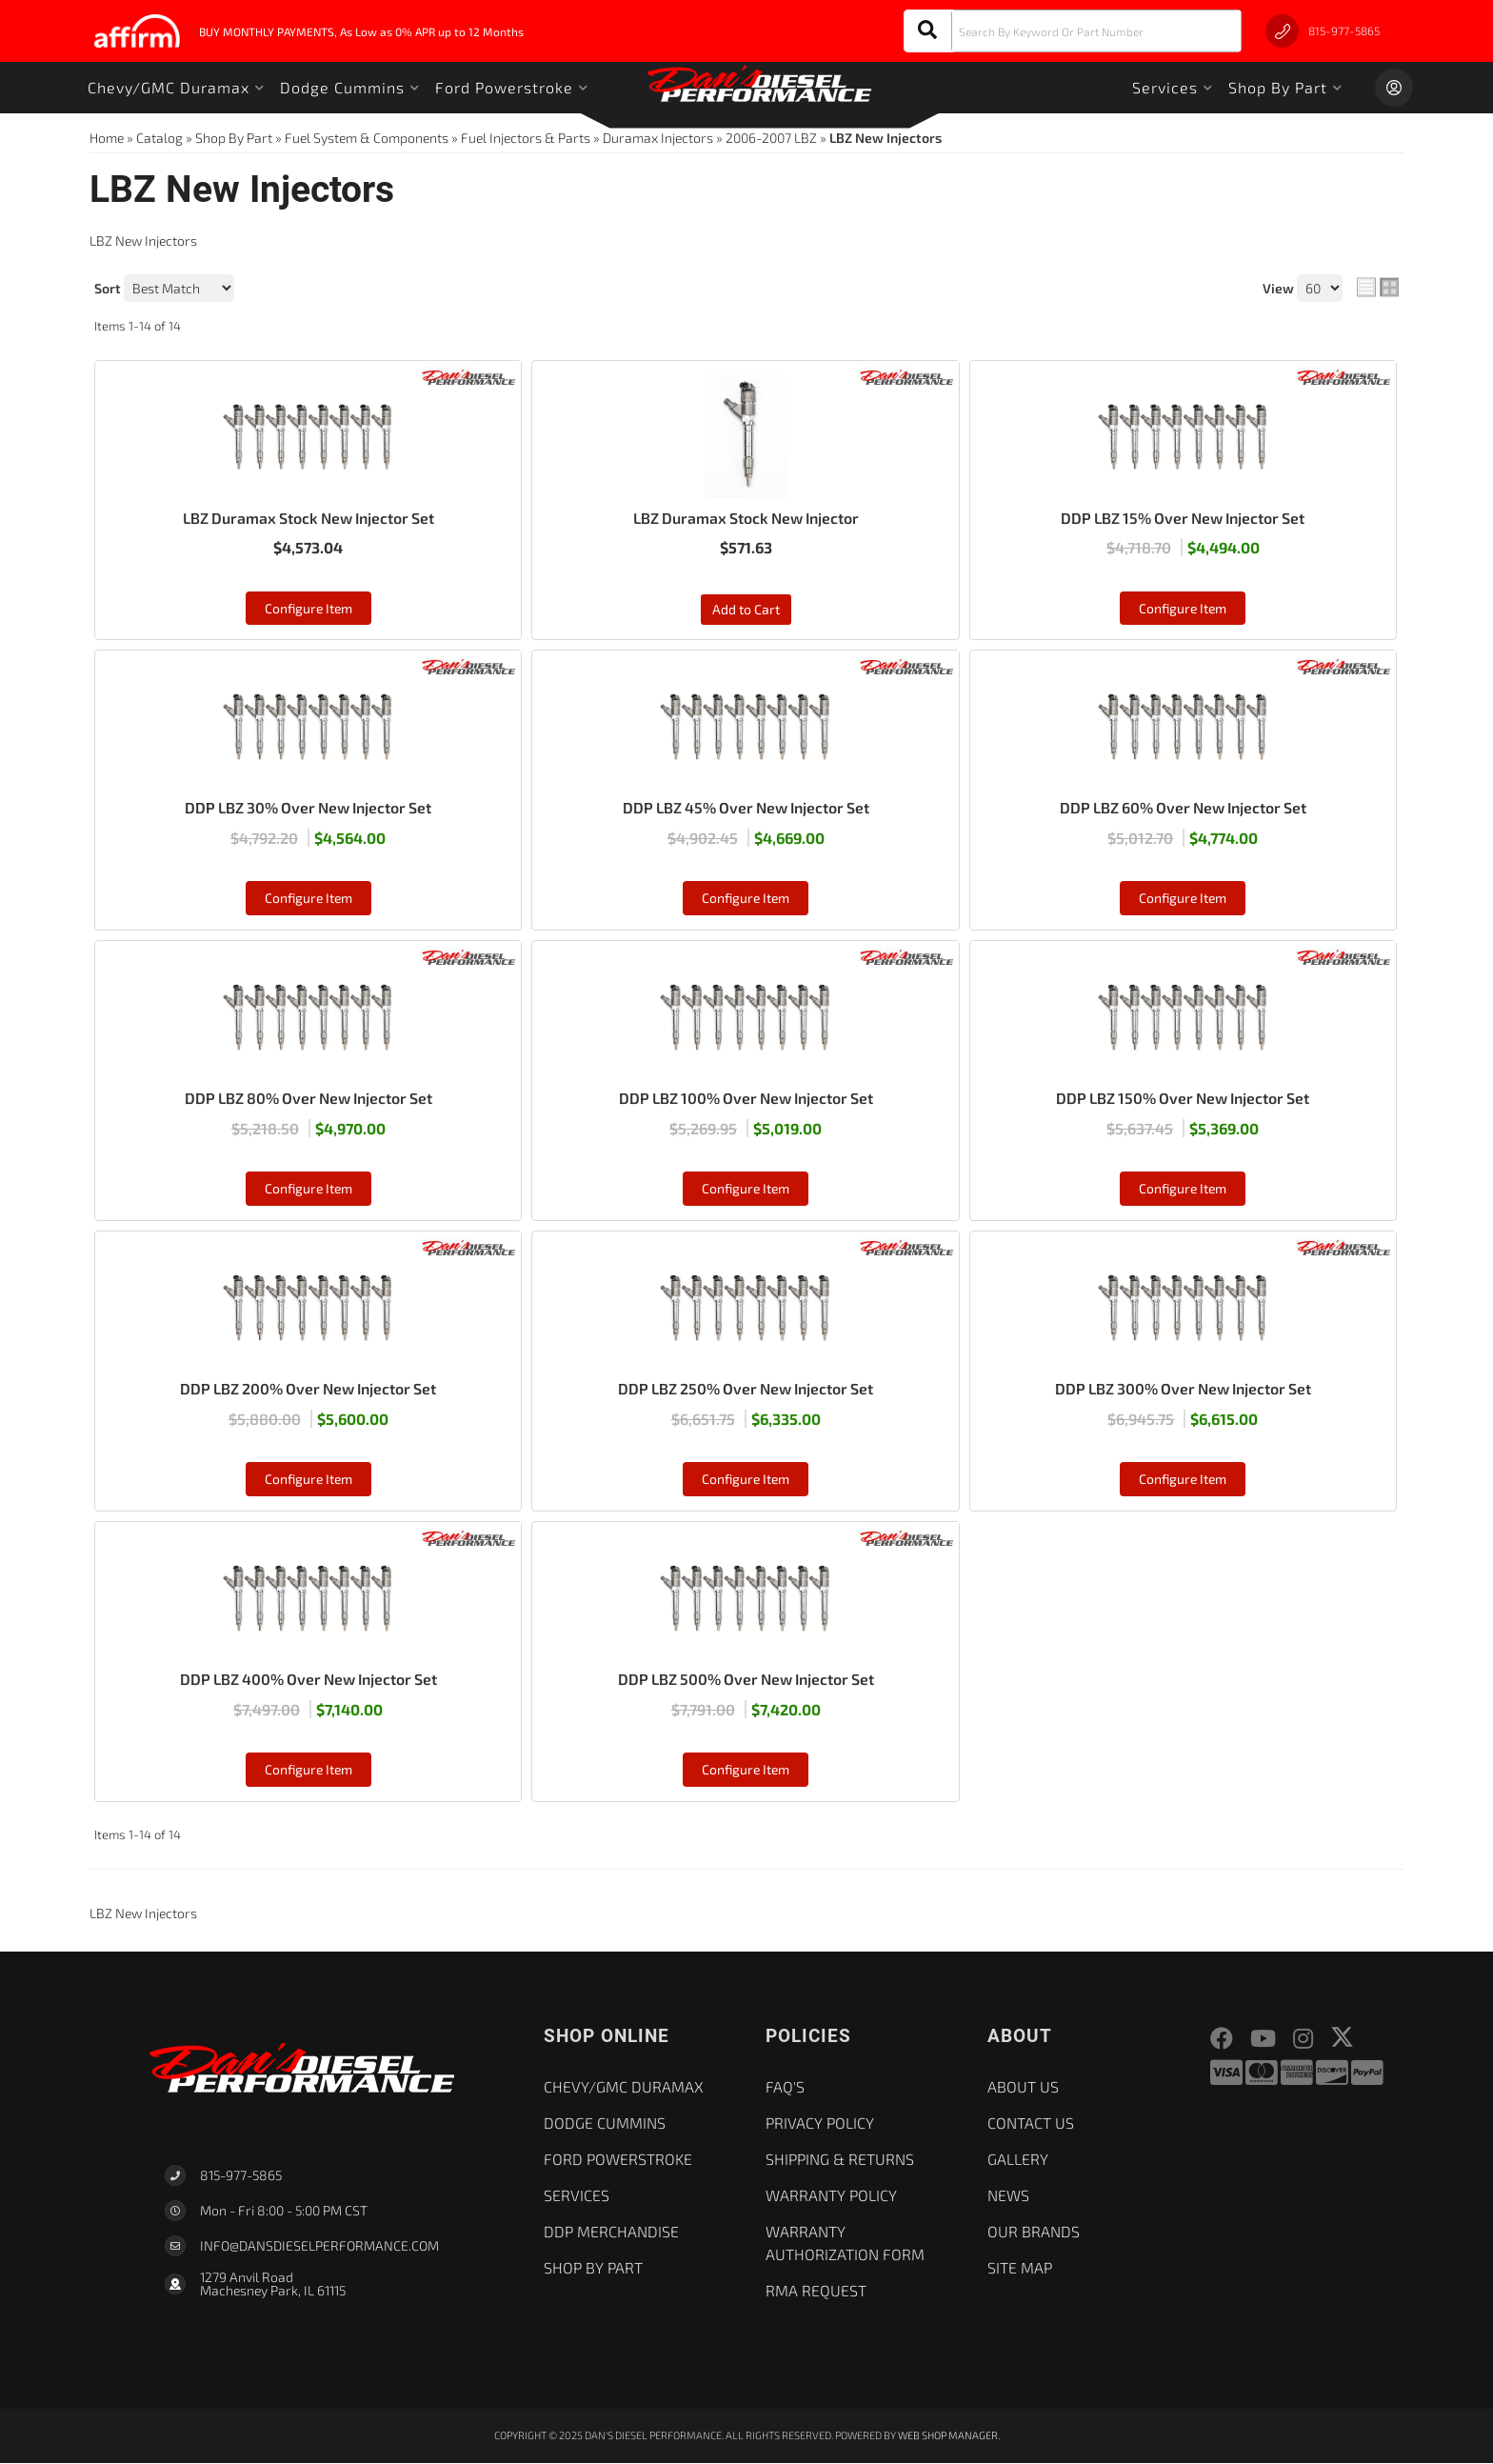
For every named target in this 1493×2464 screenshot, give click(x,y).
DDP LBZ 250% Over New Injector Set (745, 1389)
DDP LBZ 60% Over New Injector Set (1183, 808)
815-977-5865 (241, 2177)
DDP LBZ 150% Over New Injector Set (1182, 1099)
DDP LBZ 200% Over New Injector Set (308, 1389)
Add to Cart (746, 610)
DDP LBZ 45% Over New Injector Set (746, 808)
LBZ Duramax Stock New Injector (746, 518)
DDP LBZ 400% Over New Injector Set (308, 1680)
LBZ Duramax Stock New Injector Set (308, 518)
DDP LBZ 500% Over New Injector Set (746, 1680)
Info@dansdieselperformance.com (319, 2247)
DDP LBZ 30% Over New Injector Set (308, 808)
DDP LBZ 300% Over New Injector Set (1183, 1389)
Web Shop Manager (948, 2436)
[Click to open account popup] (1394, 88)
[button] (1073, 31)
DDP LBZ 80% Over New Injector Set (308, 1099)
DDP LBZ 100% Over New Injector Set (746, 1099)
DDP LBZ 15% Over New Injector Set (1182, 518)
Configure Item (308, 608)
